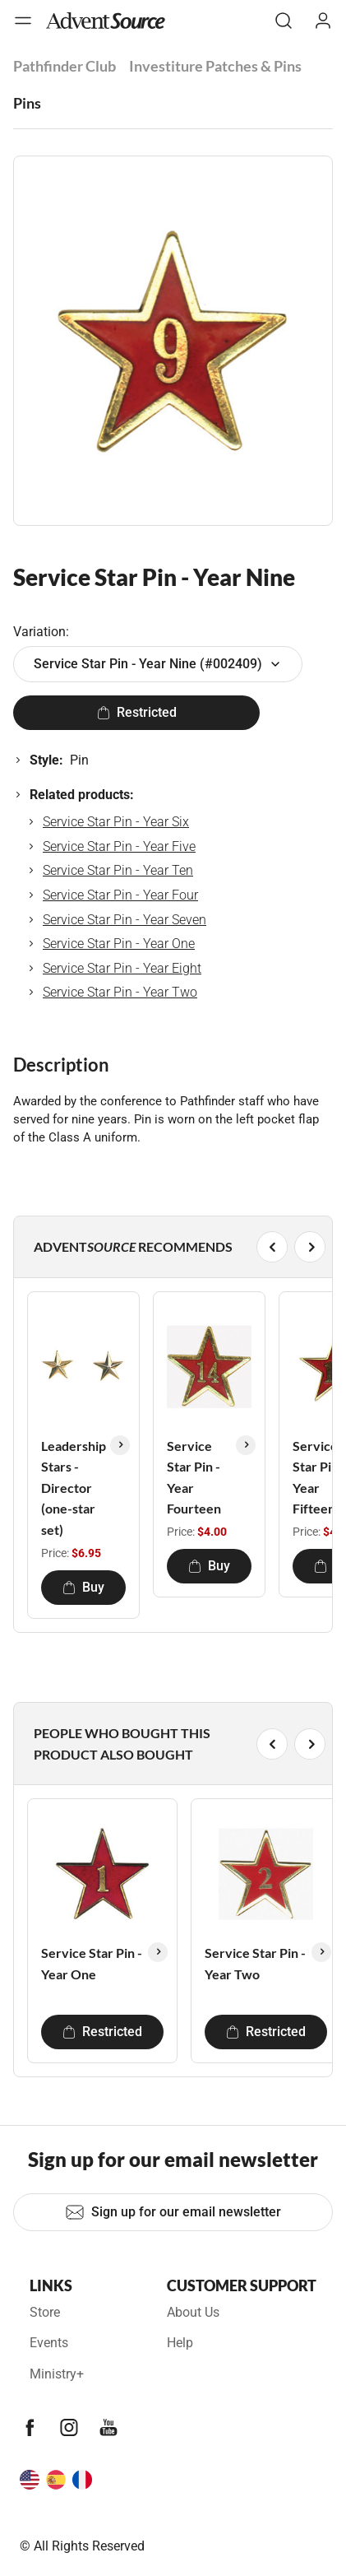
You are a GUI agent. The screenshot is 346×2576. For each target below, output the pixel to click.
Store (45, 2312)
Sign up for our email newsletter (173, 2212)
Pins (27, 103)
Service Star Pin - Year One (119, 943)
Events (49, 2342)
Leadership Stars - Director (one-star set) (73, 1487)
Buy (83, 1587)
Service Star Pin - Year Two (120, 992)
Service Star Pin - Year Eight (122, 968)
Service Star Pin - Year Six (116, 822)
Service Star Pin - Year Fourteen (194, 1477)
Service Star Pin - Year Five (119, 846)
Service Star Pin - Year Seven (124, 920)
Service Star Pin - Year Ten (118, 870)
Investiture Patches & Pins (215, 66)
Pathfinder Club (64, 66)
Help (180, 2342)
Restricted (137, 712)
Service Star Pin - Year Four (120, 895)
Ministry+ (57, 2374)
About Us (193, 2312)
